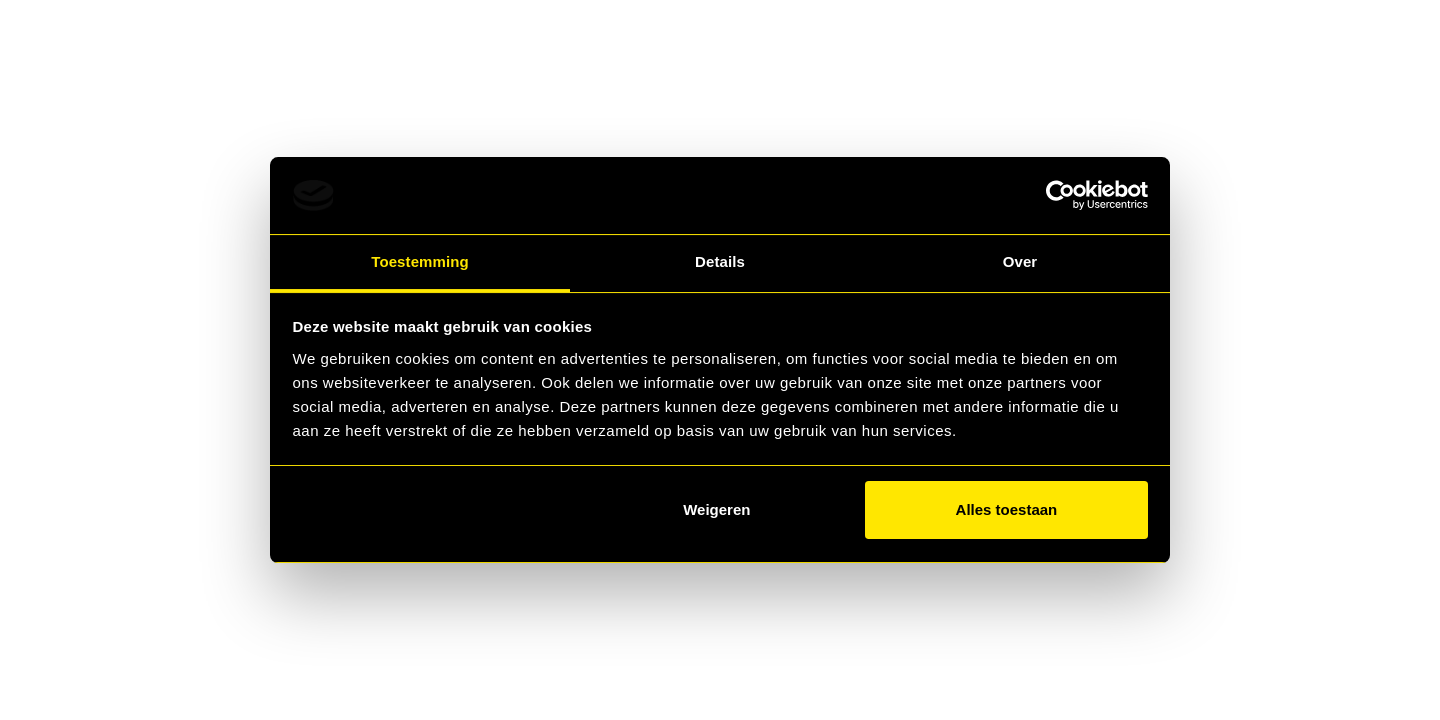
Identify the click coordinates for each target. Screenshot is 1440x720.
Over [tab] (1020, 261)
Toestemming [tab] (420, 261)
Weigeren (716, 509)
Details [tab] (720, 261)
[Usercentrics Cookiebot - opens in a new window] (1060, 195)
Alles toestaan (1007, 509)
